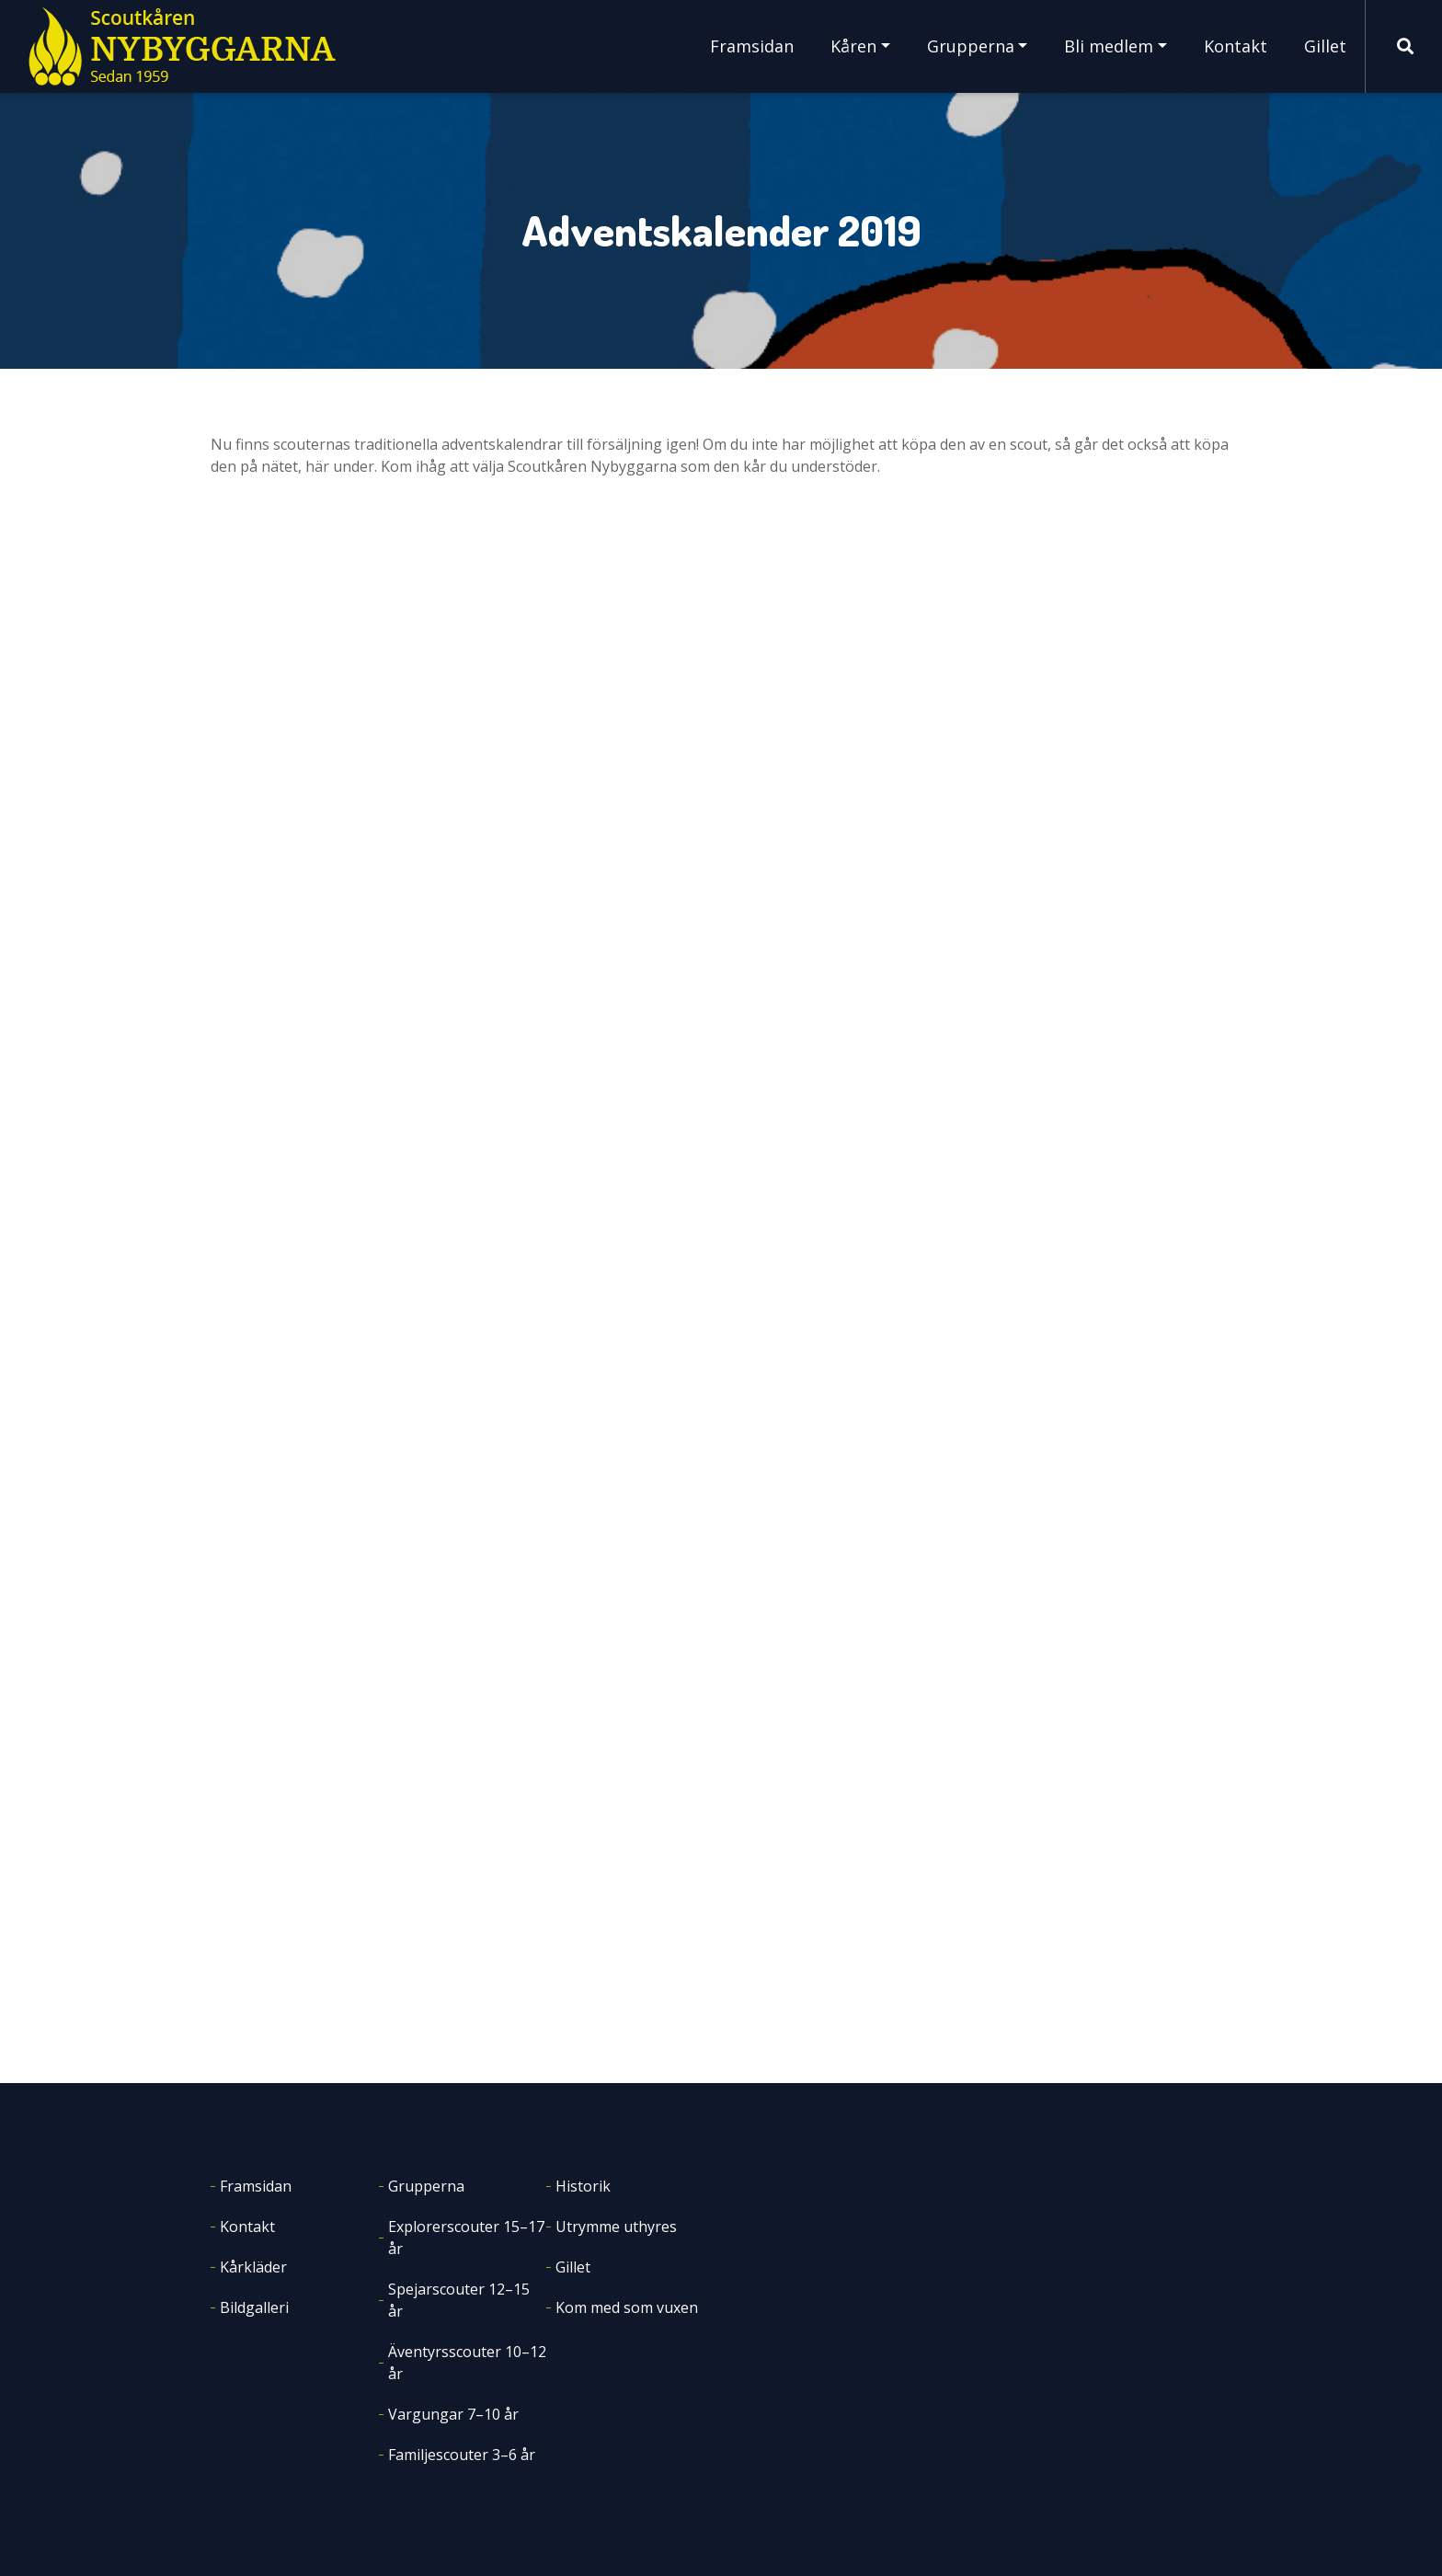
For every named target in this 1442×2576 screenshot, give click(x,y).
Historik (583, 2186)
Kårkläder (253, 2267)
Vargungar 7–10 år (453, 2414)
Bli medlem (1108, 46)
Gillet (1325, 46)
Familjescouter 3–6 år (461, 2454)
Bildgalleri (254, 2307)
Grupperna (970, 46)
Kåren (853, 46)
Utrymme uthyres (616, 2226)
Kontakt (1235, 46)
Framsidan (752, 46)
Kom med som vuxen (626, 2307)
